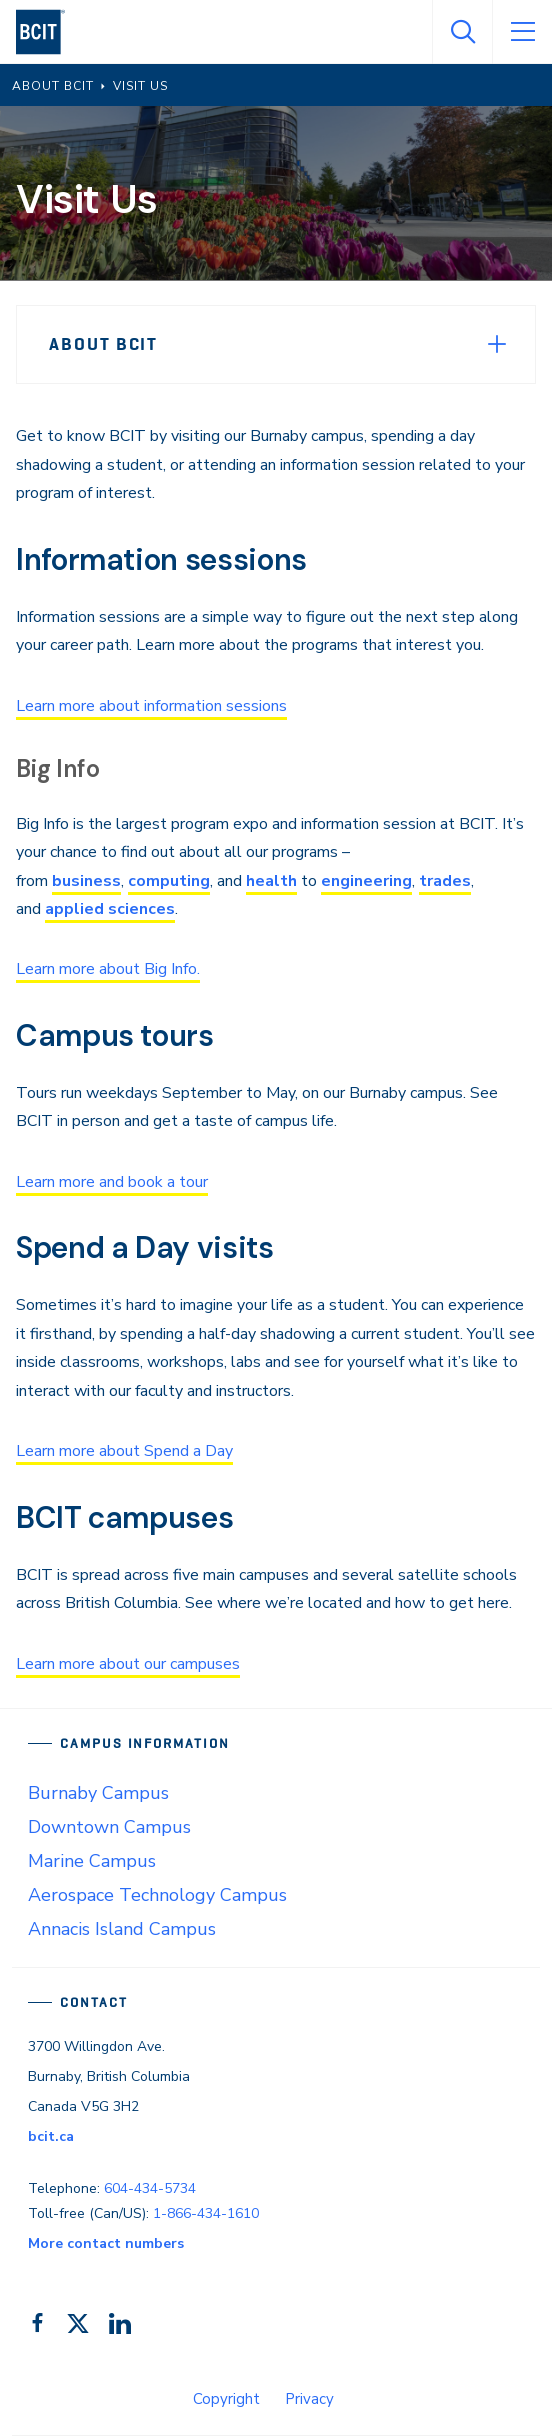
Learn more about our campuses (128, 1664)
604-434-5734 (150, 2188)
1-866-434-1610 (206, 2213)
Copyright (226, 2399)
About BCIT (103, 344)
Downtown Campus (109, 1827)
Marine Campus (92, 1861)
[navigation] (48, 32)
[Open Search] (462, 32)
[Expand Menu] (497, 344)
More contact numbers (106, 2243)
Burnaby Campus (98, 1793)
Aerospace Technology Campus (157, 1895)
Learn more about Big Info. (108, 969)
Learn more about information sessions (151, 706)
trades (445, 881)
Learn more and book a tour (112, 1182)
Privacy (309, 2399)
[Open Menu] (522, 32)
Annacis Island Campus (122, 1929)
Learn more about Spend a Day (124, 1451)
